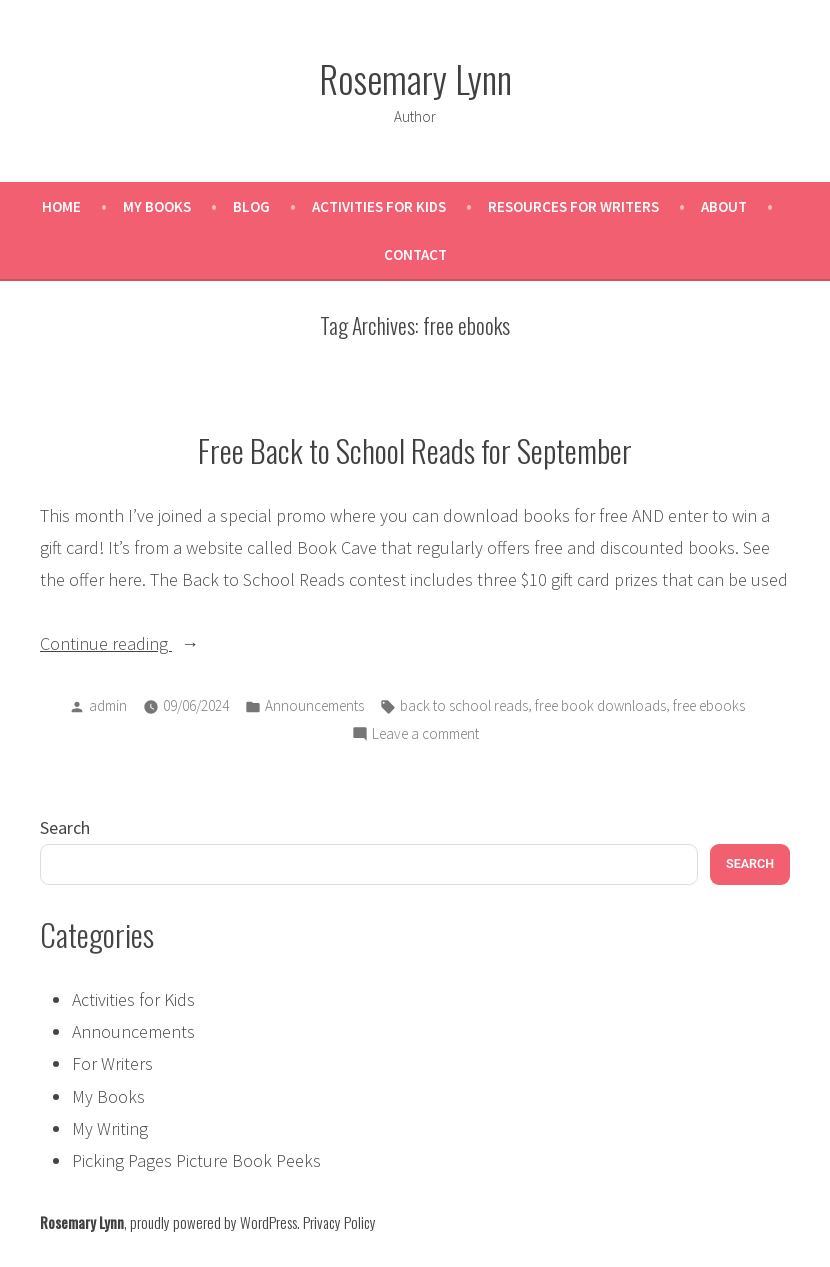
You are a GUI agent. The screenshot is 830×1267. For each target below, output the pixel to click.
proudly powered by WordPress (213, 1222)
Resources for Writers (573, 206)
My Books (157, 206)
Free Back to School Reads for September (415, 450)
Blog (251, 206)
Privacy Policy (339, 1222)
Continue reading (150, 644)
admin (108, 705)
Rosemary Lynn (415, 78)
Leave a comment (425, 734)
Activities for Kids (379, 206)
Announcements (314, 705)
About (724, 206)
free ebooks (709, 705)
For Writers (112, 1063)
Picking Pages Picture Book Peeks (196, 1160)
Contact (415, 254)
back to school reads (464, 705)
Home (61, 206)
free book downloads (600, 705)
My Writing (110, 1128)
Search (65, 827)
